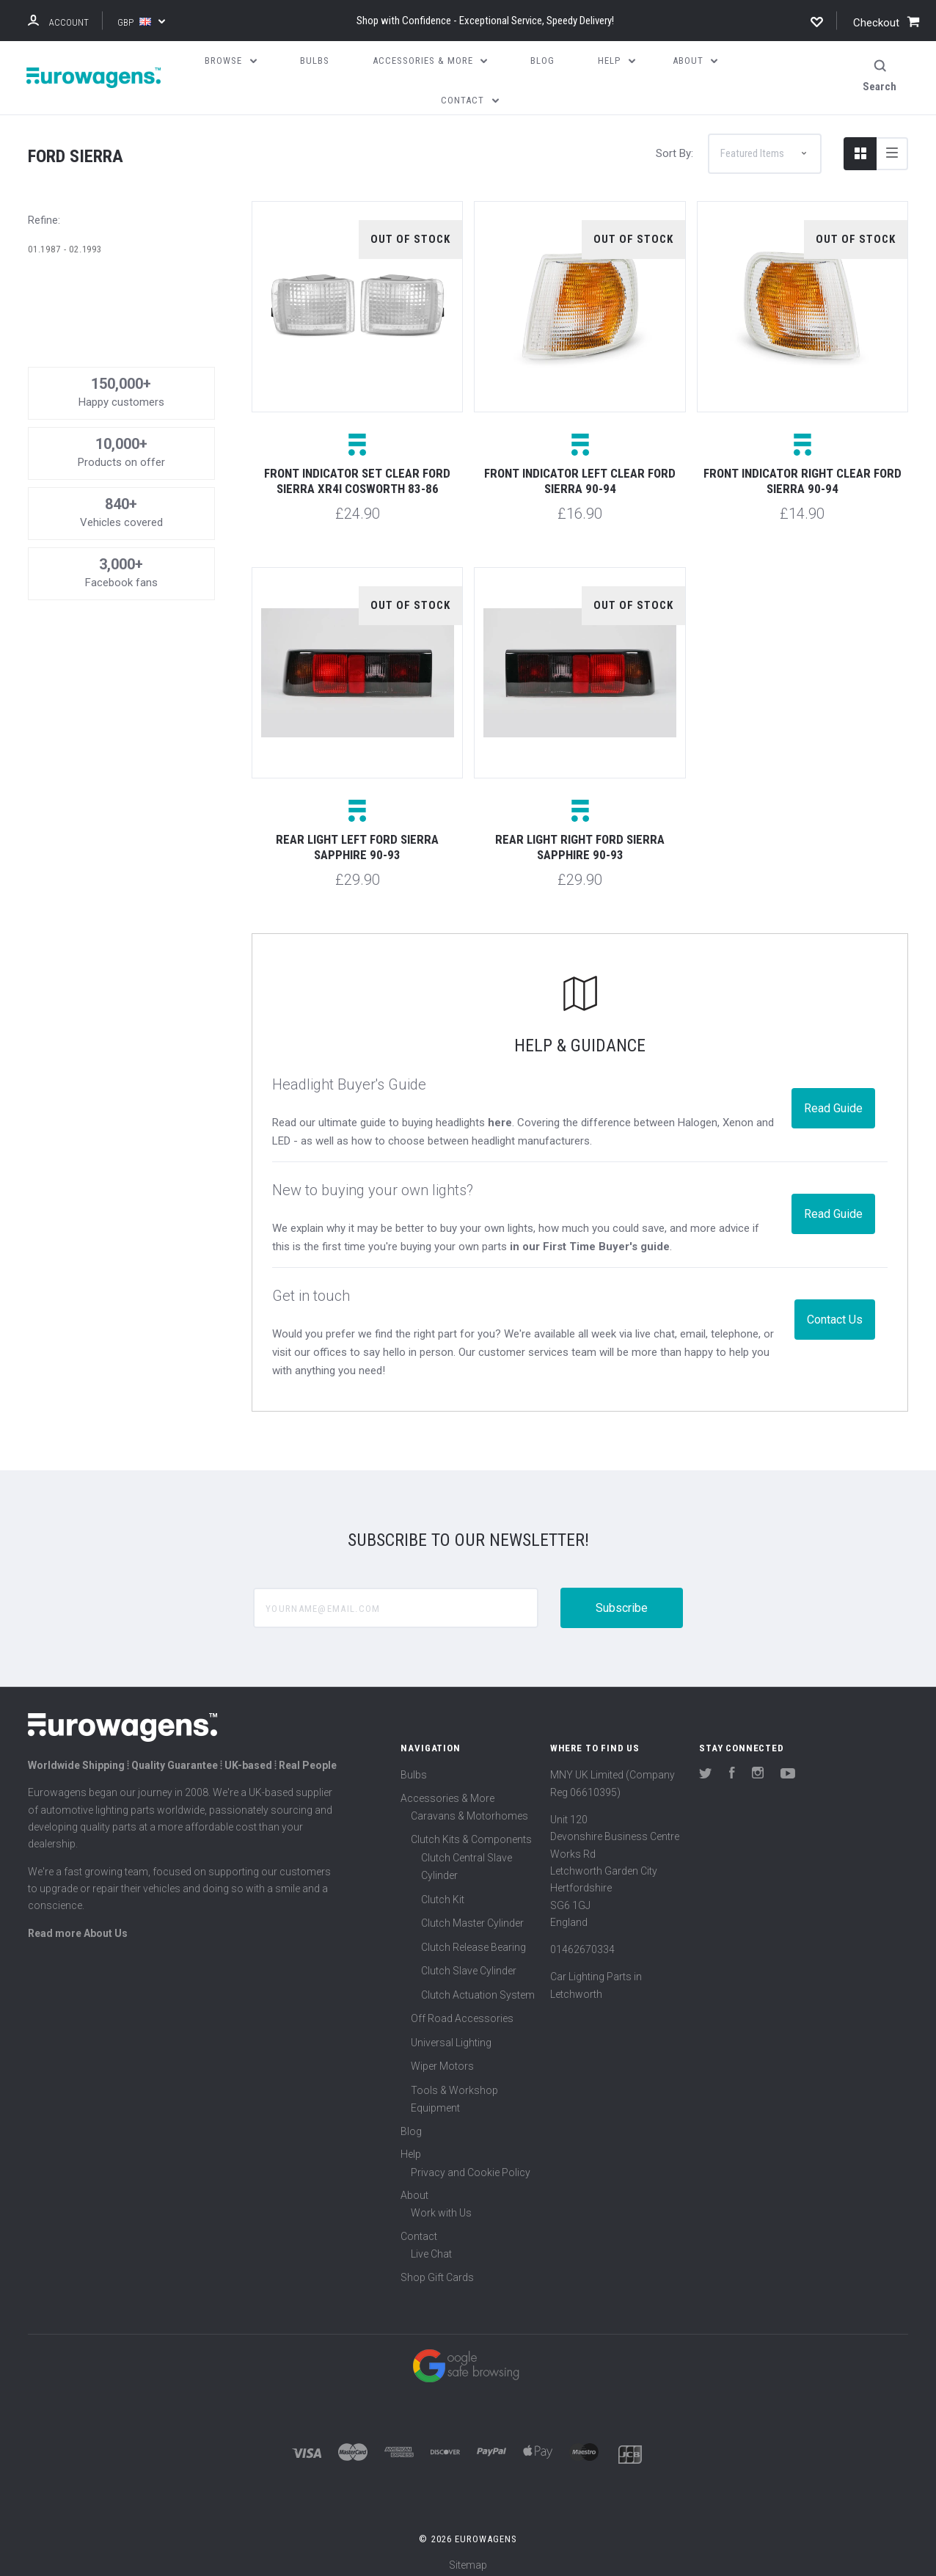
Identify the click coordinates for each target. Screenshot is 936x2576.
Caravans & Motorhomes (469, 1807)
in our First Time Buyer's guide (590, 1237)
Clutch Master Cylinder (472, 1915)
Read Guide (833, 1099)
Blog (411, 2122)
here (500, 1113)
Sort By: (674, 144)
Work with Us (441, 2205)
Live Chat (431, 2246)
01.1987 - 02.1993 (65, 240)
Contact (419, 2227)
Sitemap (468, 2557)
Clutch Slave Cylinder (468, 1963)
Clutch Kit (442, 1891)
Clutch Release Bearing (473, 1938)
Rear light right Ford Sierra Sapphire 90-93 (580, 839)
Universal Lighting (451, 2034)
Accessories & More (447, 1789)
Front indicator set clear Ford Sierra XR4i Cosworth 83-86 (357, 473)
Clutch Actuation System (478, 1986)
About (414, 2186)
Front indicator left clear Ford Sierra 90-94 (580, 473)
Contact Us (835, 1311)
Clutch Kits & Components (471, 1831)
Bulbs (414, 1767)
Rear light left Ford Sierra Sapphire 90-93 (357, 839)
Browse (231, 60)
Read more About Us (78, 1924)
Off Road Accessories (462, 2010)
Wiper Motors (442, 2058)
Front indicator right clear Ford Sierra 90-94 (802, 473)
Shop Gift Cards (437, 2268)
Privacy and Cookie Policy (470, 2164)
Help (411, 2146)
